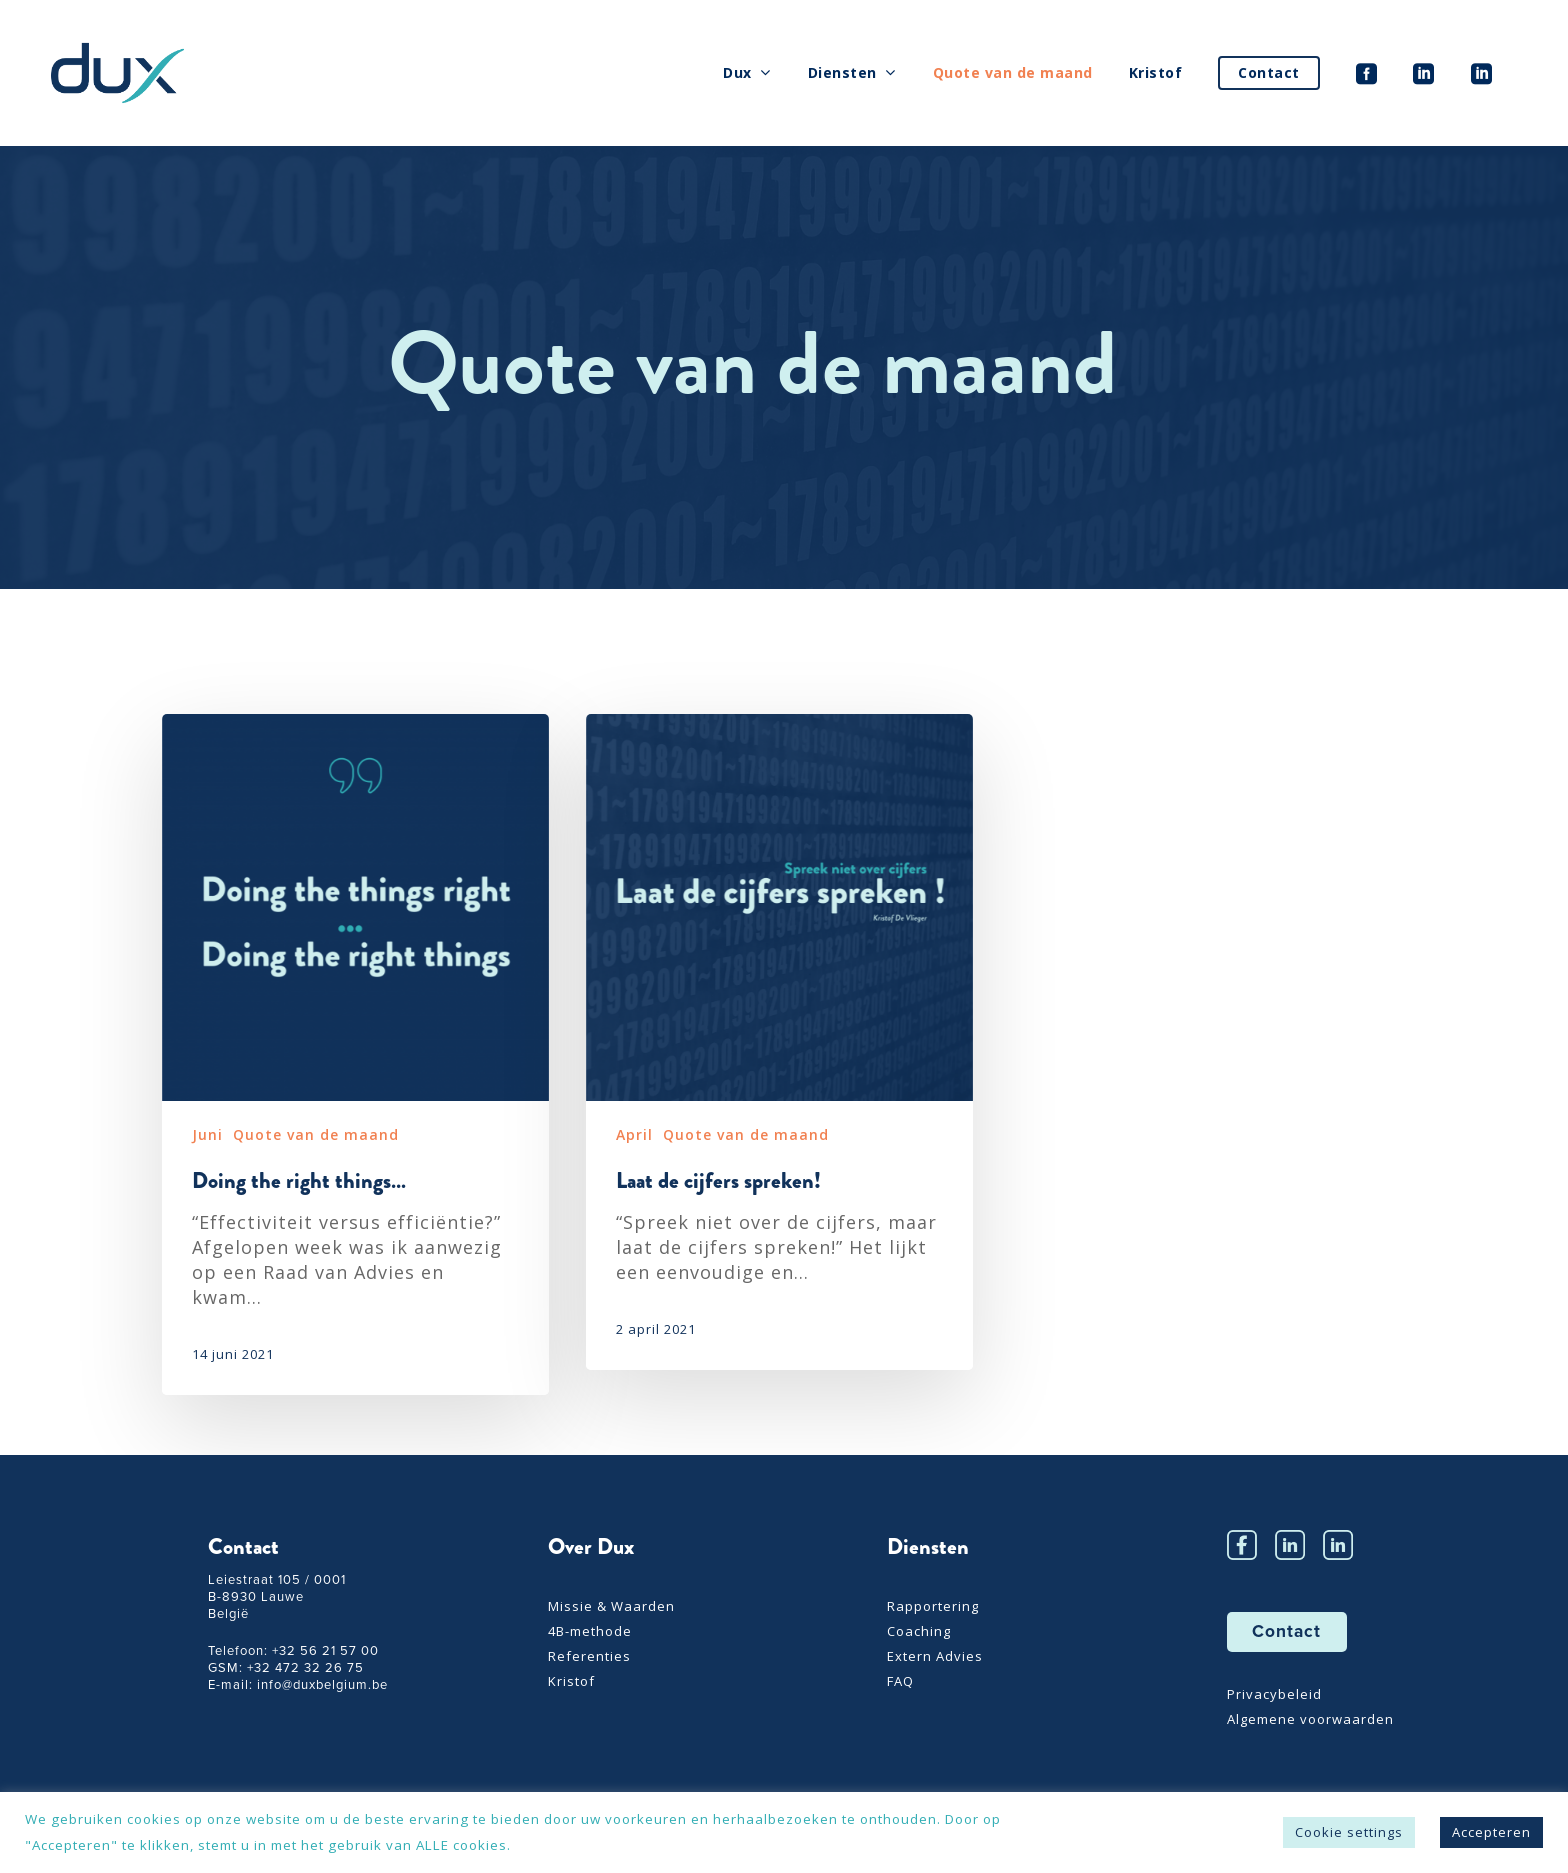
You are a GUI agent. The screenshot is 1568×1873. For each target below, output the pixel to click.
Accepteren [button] (1491, 1832)
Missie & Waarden (611, 1606)
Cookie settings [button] (1349, 1832)
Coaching (919, 1631)
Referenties (589, 1656)
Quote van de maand (1013, 72)
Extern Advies (935, 1656)
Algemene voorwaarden (1310, 1719)
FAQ (900, 1681)
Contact (1269, 72)
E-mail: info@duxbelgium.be (298, 1685)
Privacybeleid (1274, 1694)
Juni (207, 1134)
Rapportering (933, 1606)
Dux (746, 73)
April (634, 1134)
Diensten (851, 73)
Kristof (1156, 72)
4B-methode (590, 1631)
